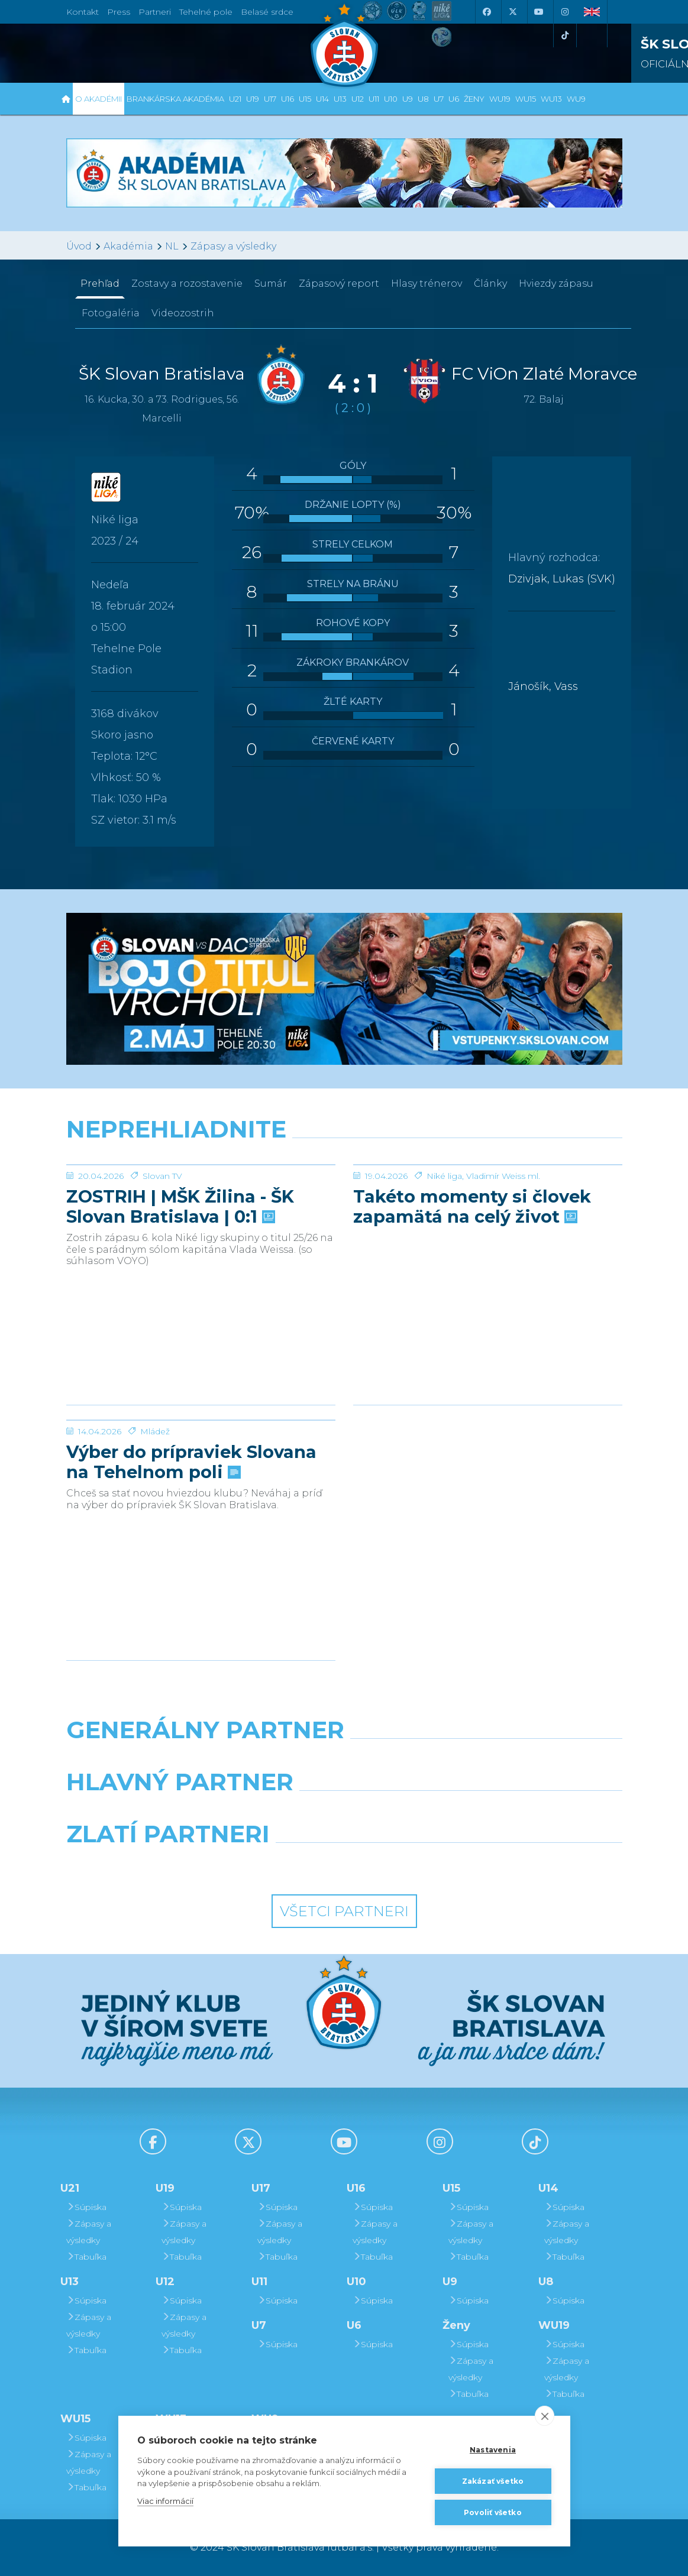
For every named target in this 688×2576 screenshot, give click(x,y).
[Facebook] (487, 12)
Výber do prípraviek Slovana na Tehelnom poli (191, 1551)
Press (118, 12)
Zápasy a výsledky (233, 246)
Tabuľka (86, 2256)
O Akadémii (98, 98)
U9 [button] (407, 98)
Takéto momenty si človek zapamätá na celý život (472, 1295)
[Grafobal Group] (416, 1864)
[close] (544, 2416)
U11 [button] (374, 98)
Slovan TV (162, 1264)
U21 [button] (235, 98)
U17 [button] (270, 98)
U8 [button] (423, 98)
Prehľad (99, 283)
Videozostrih (182, 313)
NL (172, 246)
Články (490, 283)
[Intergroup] (272, 1864)
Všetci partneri (344, 1911)
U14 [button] (322, 98)
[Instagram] (565, 12)
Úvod (79, 246)
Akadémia (128, 246)
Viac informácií (165, 2501)
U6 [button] (453, 98)
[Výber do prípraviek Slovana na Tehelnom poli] (200, 1464)
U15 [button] (305, 98)
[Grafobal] (248, 1812)
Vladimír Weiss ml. (503, 1264)
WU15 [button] (525, 98)
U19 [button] (252, 98)
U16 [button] (287, 98)
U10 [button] (391, 98)
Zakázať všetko (493, 2481)
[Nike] (344, 1760)
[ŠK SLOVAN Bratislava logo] (344, 44)
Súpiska (86, 2207)
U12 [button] (357, 98)
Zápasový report (339, 283)
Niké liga (444, 1264)
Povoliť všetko (493, 2512)
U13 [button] (340, 98)
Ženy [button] (474, 98)
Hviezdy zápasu (556, 283)
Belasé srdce (267, 12)
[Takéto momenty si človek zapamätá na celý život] (487, 1209)
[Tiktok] (565, 35)
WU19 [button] (500, 98)
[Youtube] (539, 12)
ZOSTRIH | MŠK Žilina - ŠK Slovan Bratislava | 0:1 (180, 1295)
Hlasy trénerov (426, 283)
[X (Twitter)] (513, 12)
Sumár (270, 283)
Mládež (155, 1520)
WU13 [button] (551, 98)
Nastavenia (493, 2449)
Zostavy (187, 283)
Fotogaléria (111, 313)
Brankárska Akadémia (175, 98)
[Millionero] (439, 1812)
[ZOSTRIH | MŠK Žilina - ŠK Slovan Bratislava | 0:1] (200, 1209)
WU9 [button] (576, 98)
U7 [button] (439, 98)
